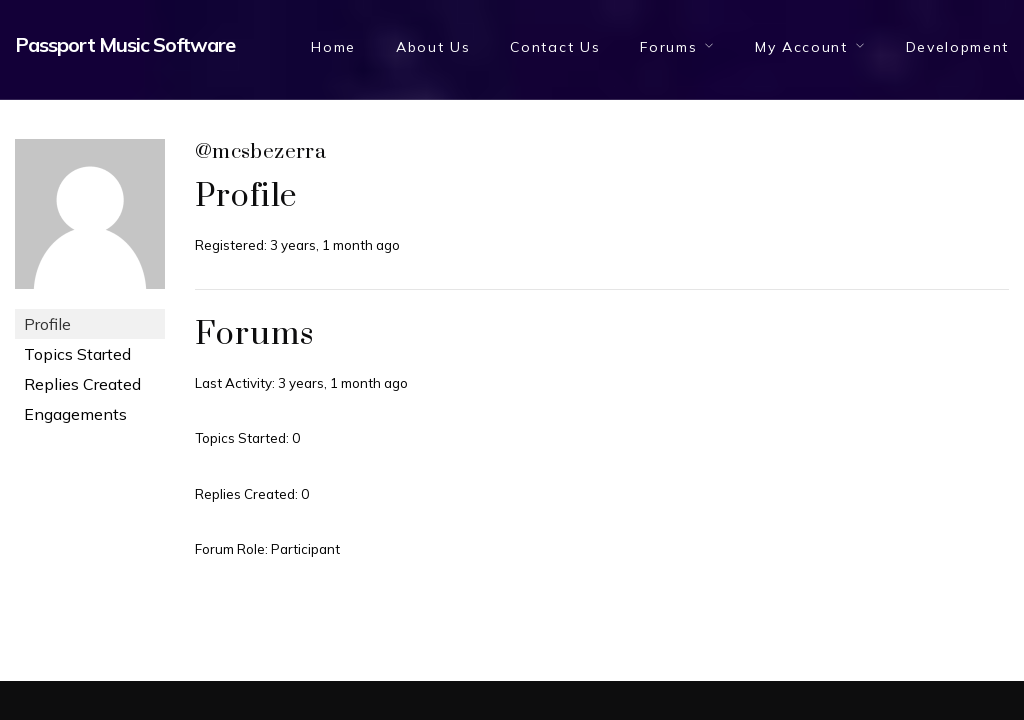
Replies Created (82, 384)
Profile (47, 324)
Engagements (75, 414)
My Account (801, 47)
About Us (433, 47)
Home (333, 47)
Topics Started (77, 354)
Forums (668, 47)
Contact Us (555, 47)
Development (957, 47)
